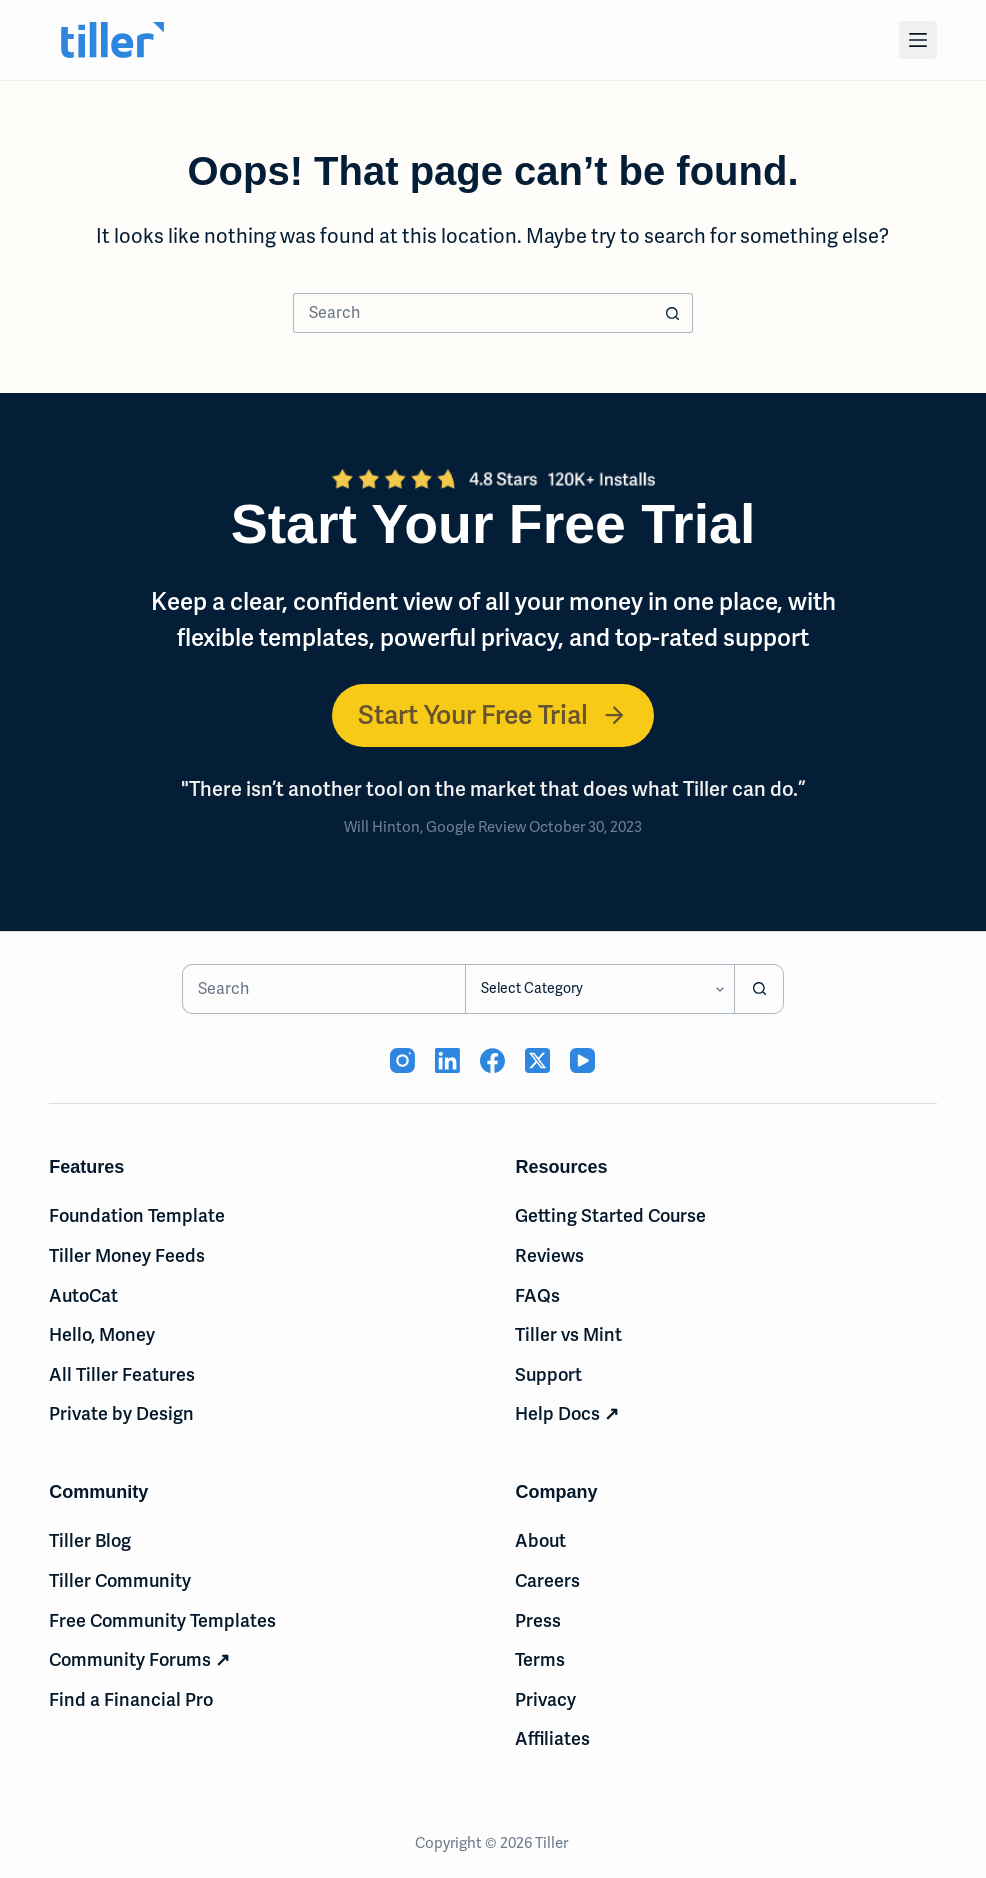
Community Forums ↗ (139, 1659)
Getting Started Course (610, 1215)
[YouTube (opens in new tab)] (582, 1060)
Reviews (549, 1255)
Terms (540, 1659)
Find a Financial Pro (131, 1699)
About (540, 1540)
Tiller (553, 1843)
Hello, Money (102, 1334)
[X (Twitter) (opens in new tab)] (537, 1060)
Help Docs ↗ (567, 1413)
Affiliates (552, 1738)
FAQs (537, 1295)
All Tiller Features (122, 1374)
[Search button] (673, 313)
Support (548, 1374)
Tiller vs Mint (568, 1334)
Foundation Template (137, 1215)
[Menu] (918, 40)
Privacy (545, 1699)
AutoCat (83, 1295)
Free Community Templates (162, 1620)
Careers (547, 1580)
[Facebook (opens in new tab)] (492, 1060)
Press (538, 1620)
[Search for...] (473, 313)
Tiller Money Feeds (127, 1255)
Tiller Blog (90, 1540)
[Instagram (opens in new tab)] (402, 1060)
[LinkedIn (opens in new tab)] (447, 1060)
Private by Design (121, 1413)
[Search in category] (599, 989)
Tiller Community (120, 1580)
